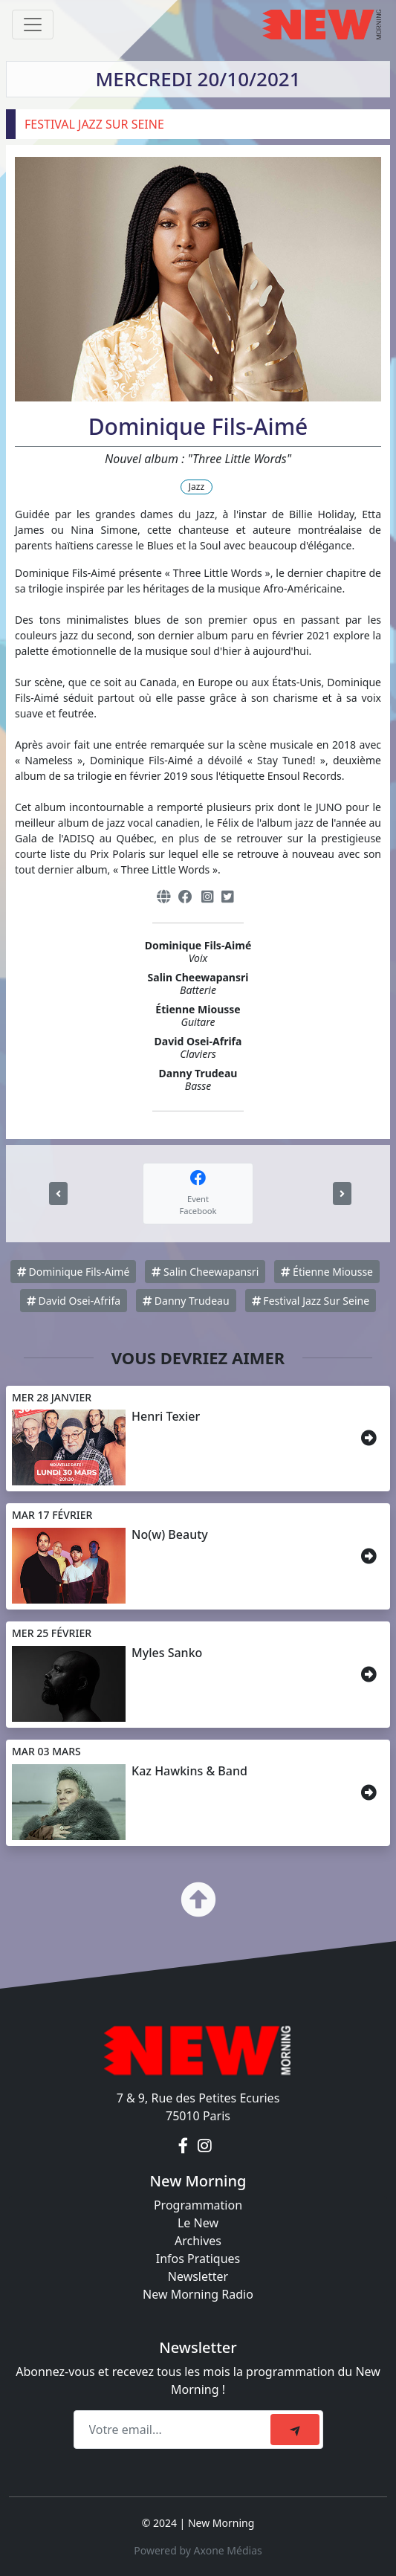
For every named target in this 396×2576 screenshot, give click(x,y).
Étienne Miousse (327, 1272)
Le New (198, 2223)
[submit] (294, 2429)
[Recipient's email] (174, 2429)
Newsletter (198, 2276)
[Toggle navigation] (32, 24)
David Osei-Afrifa (73, 1301)
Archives (198, 2241)
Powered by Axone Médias (198, 2550)
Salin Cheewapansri (205, 1272)
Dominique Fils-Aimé (73, 1272)
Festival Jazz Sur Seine (310, 1301)
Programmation (198, 2205)
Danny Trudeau (186, 1301)
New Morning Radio (198, 2294)
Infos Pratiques (198, 2258)
